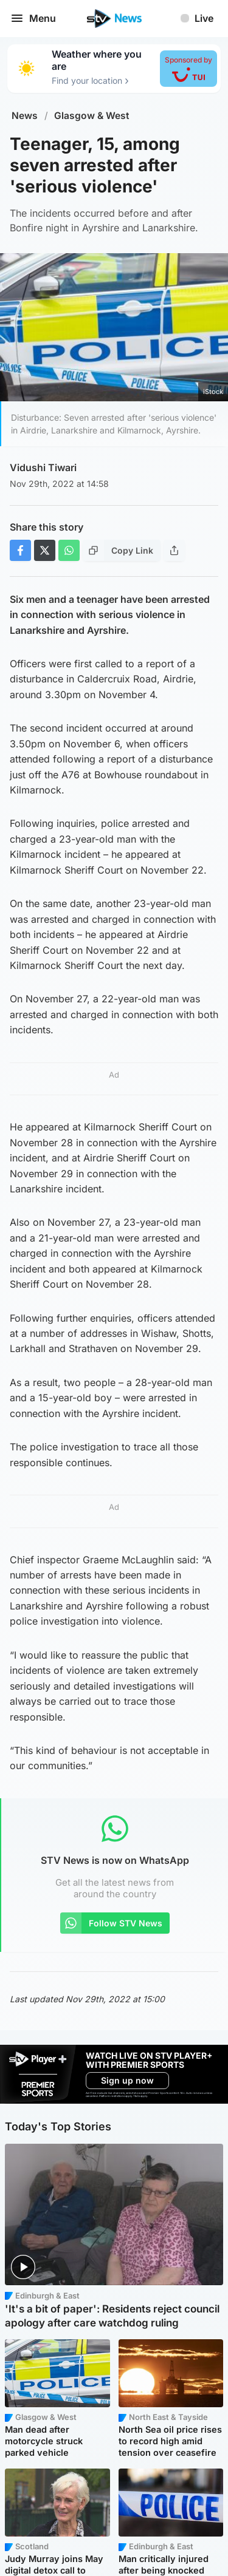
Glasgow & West (92, 115)
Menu (33, 18)
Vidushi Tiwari (43, 467)
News (25, 115)
